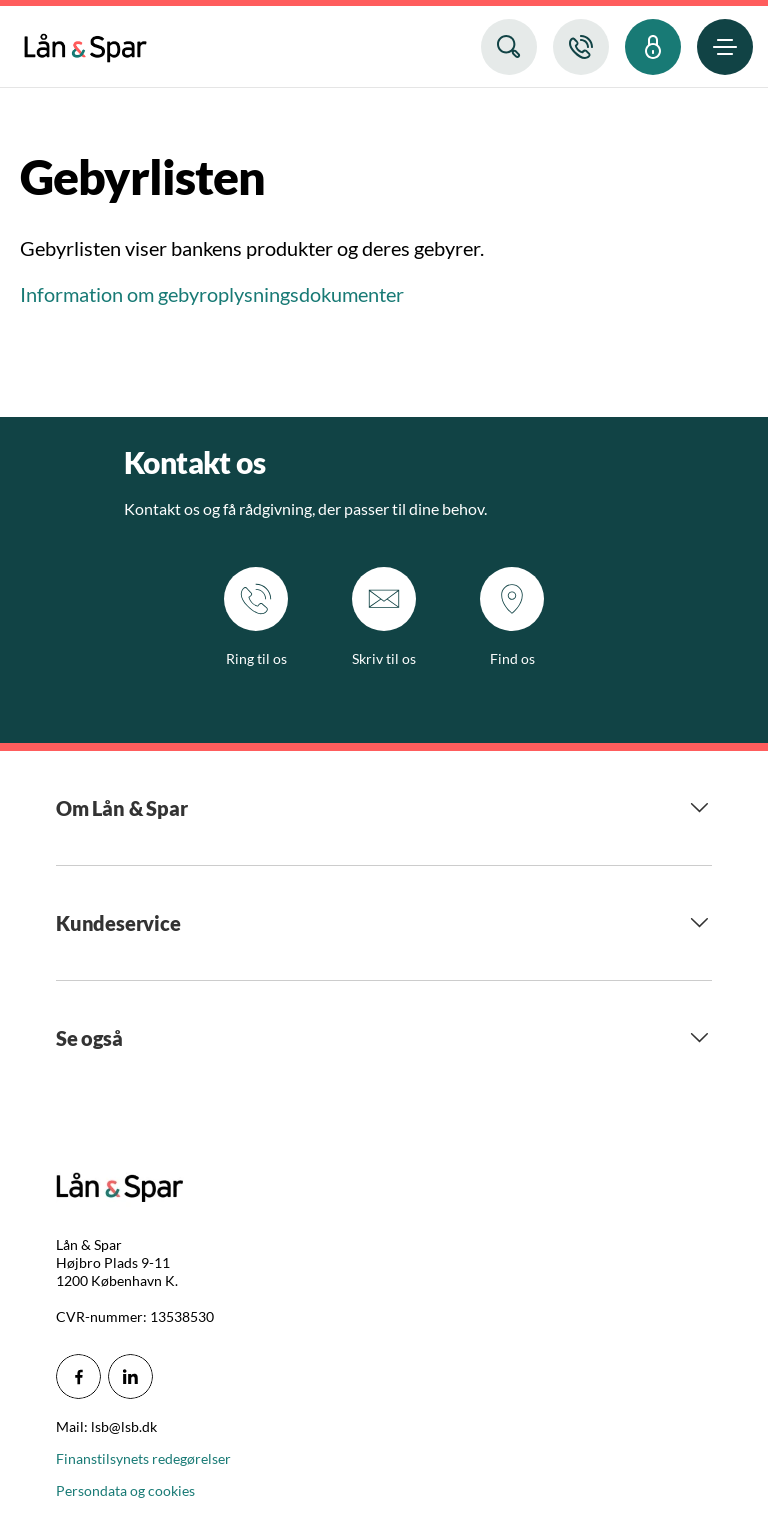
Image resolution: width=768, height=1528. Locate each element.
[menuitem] (85, 43)
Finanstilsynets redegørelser (143, 1458)
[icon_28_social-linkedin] (130, 1376)
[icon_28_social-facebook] (78, 1376)
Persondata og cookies (125, 1490)
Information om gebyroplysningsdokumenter (212, 294)
